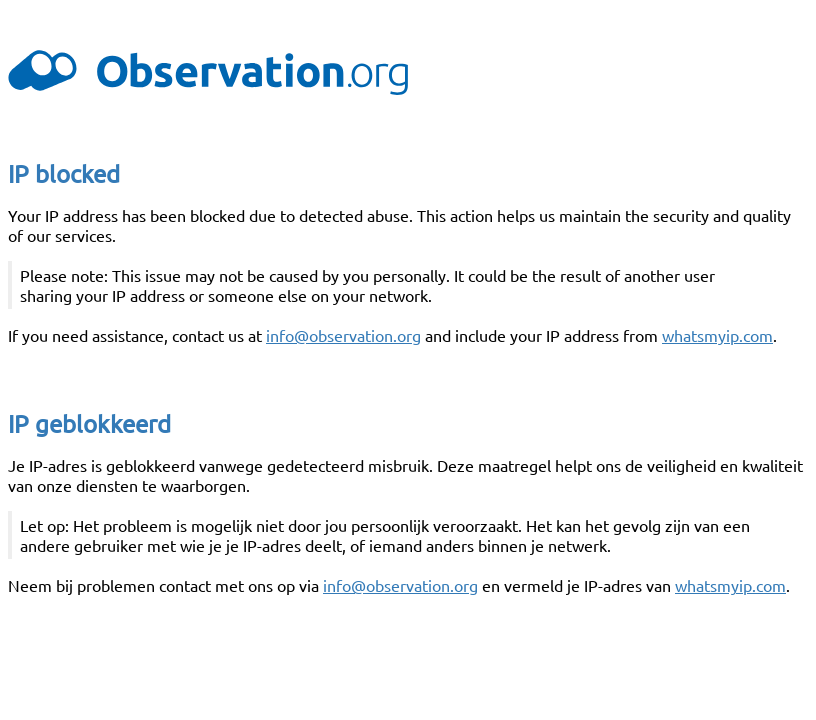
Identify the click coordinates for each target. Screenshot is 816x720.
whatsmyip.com (717, 335)
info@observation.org (343, 335)
